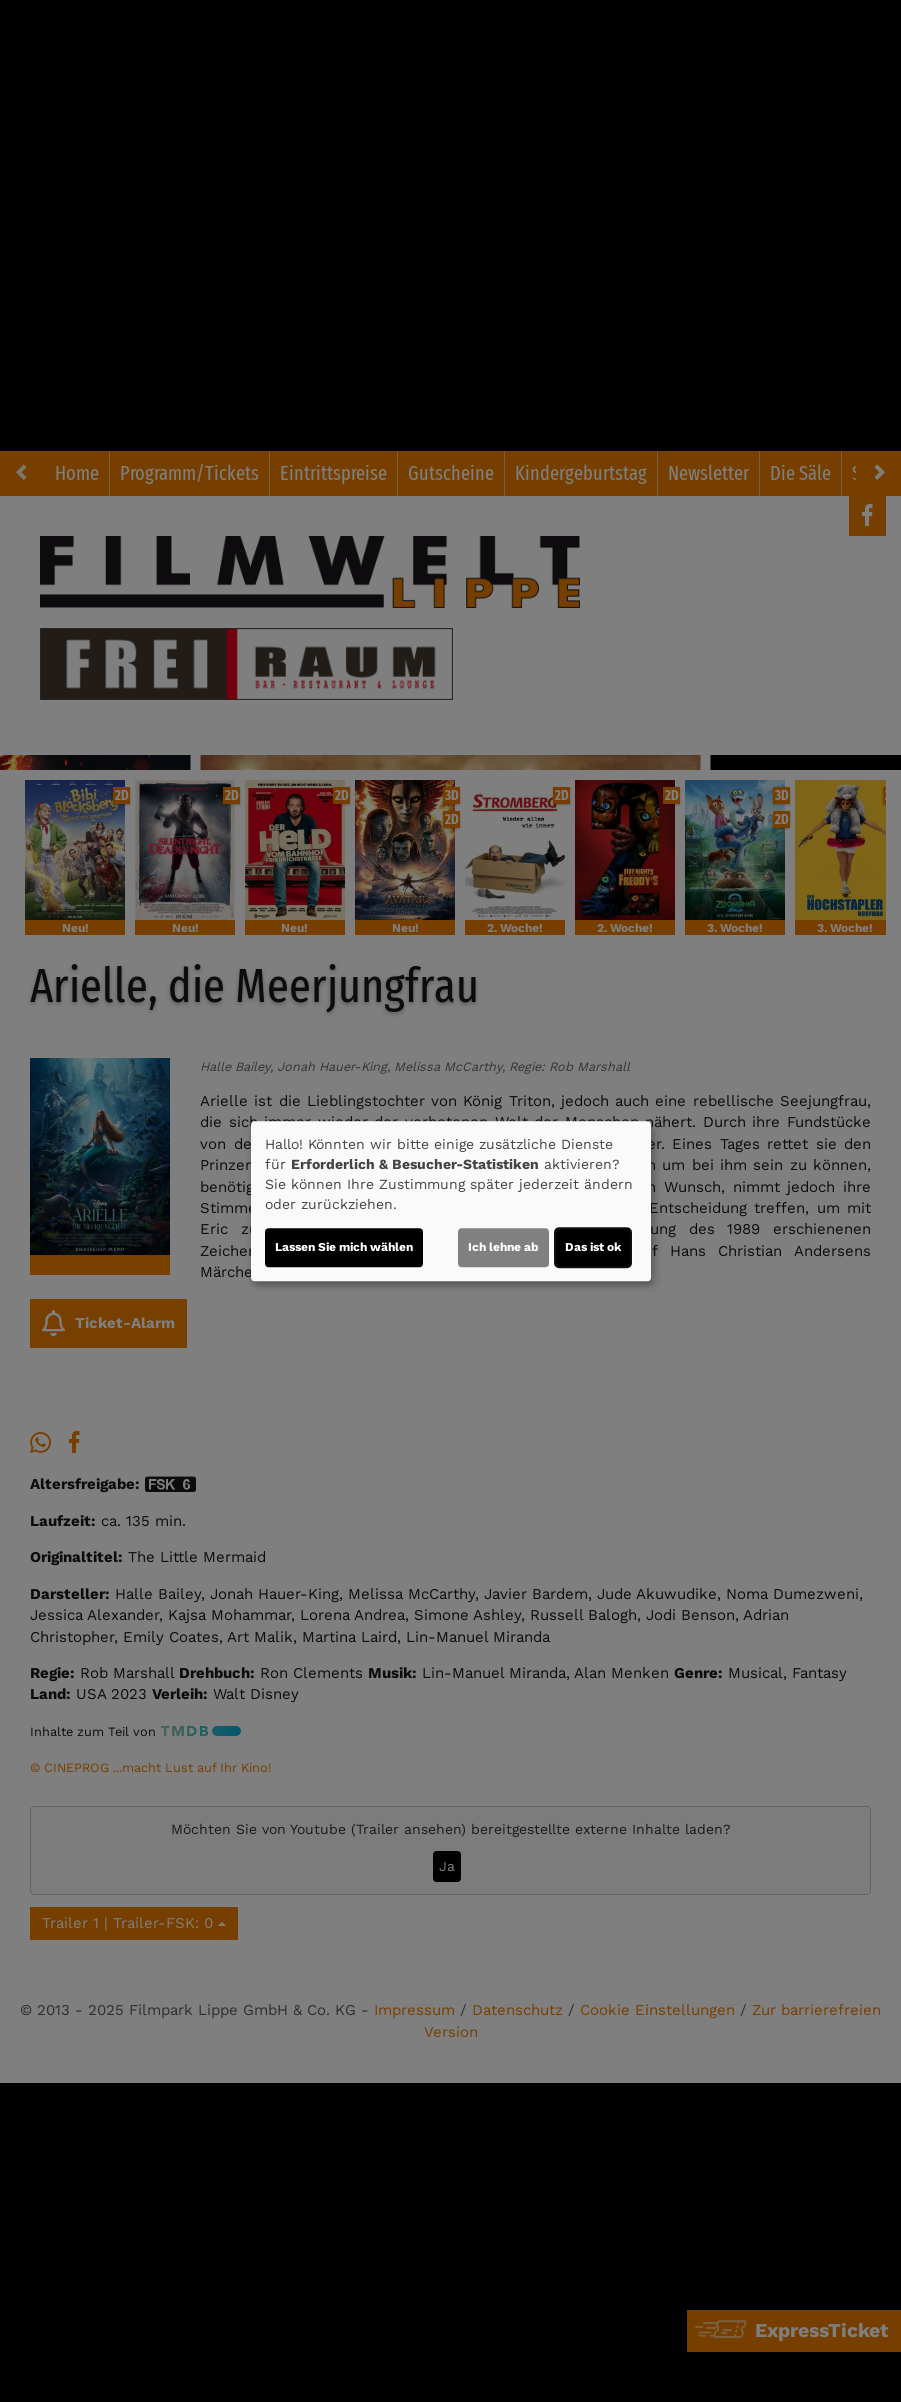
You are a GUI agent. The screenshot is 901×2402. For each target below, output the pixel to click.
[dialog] (451, 1201)
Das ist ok (593, 1247)
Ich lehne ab (503, 1247)
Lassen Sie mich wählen (344, 1247)
